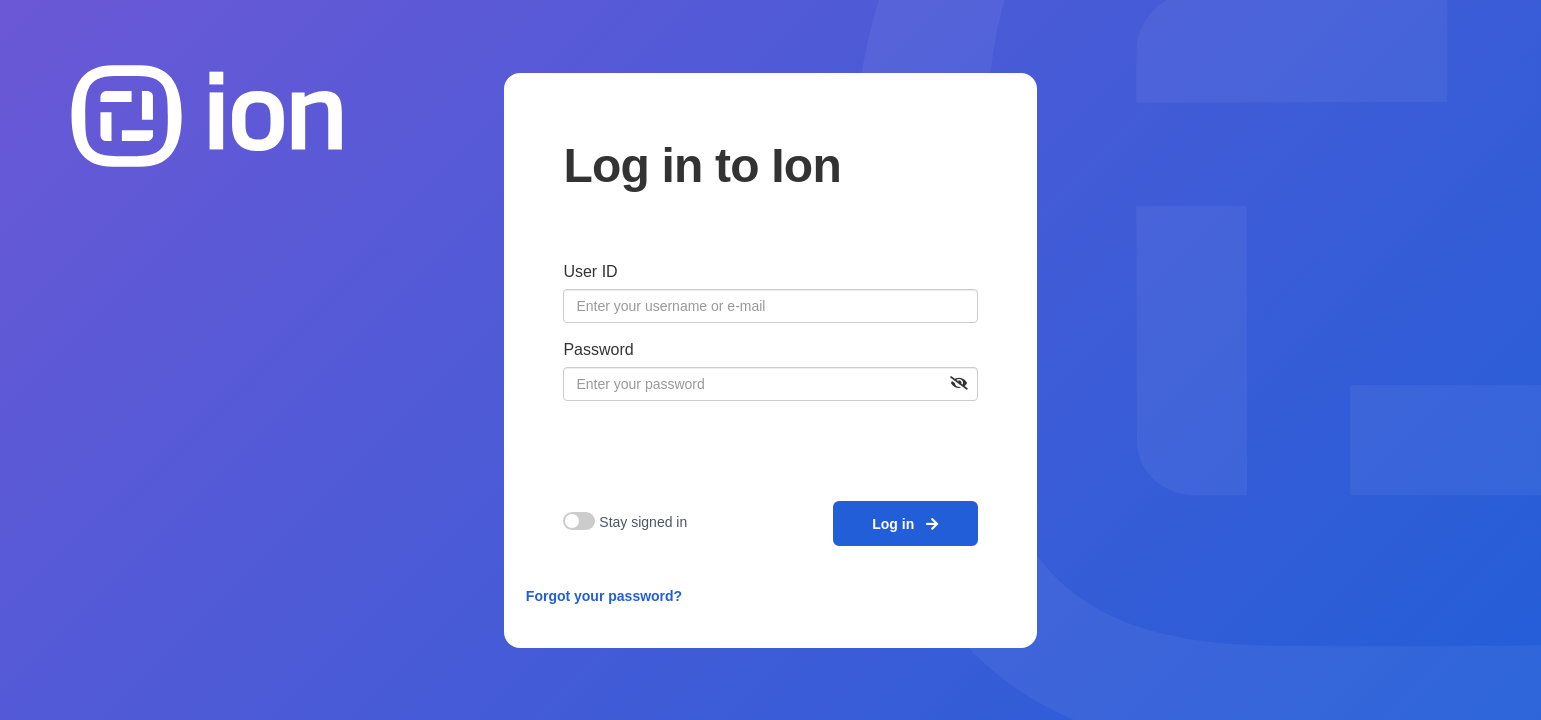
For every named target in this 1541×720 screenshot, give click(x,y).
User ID (590, 271)
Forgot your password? (604, 596)
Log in (905, 524)
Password (598, 349)
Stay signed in (643, 522)
